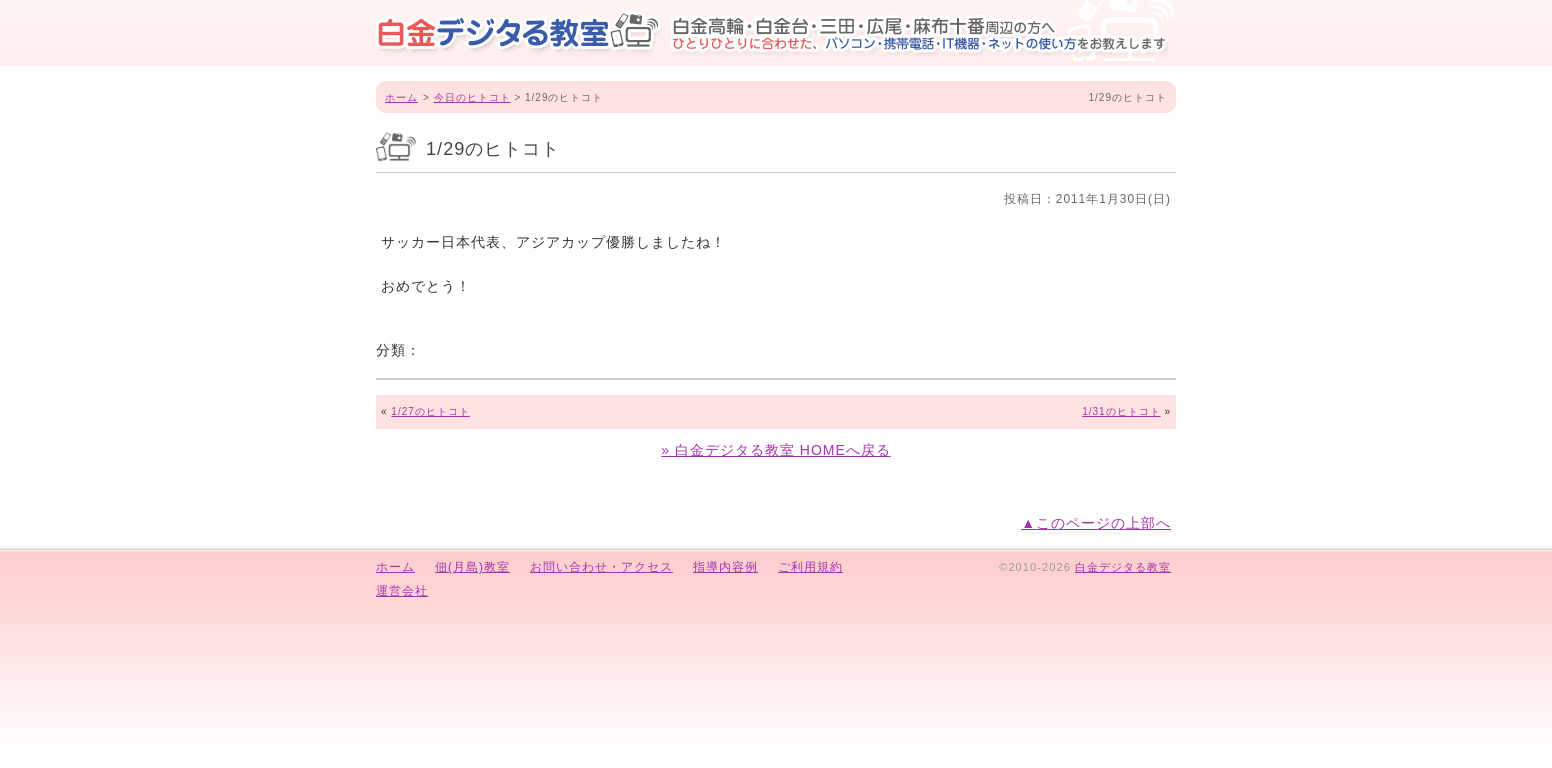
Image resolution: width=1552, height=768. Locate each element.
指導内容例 (725, 567)
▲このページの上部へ (1096, 523)
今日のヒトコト (472, 97)
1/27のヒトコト (430, 411)
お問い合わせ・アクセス (601, 567)
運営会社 (402, 591)
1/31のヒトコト (1121, 411)
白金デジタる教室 (1123, 567)
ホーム (401, 97)
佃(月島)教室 (472, 567)
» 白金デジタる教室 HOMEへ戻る (776, 450)
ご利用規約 (810, 567)
